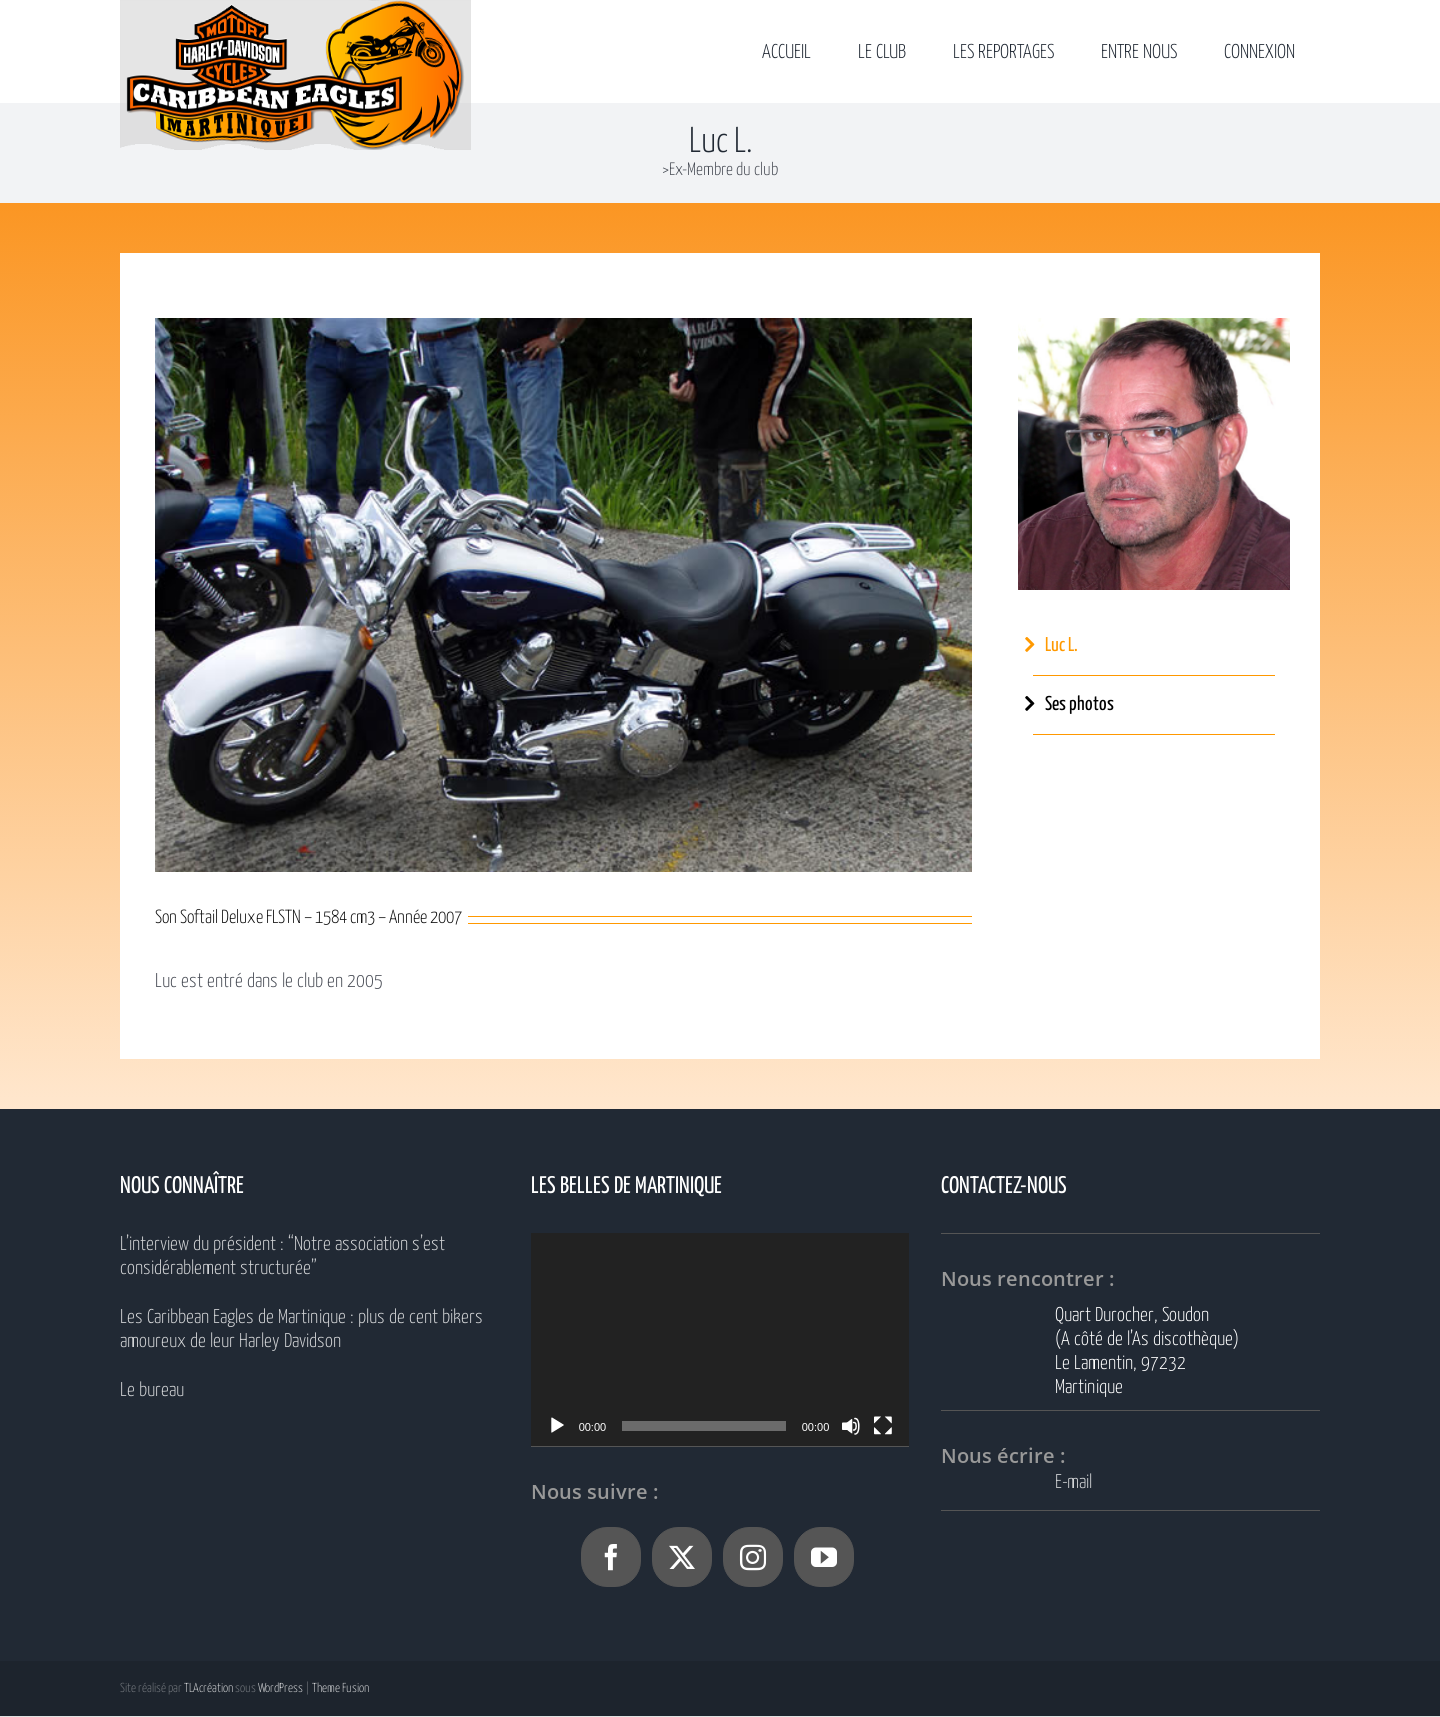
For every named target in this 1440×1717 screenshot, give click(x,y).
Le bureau (152, 1390)
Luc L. (1061, 645)
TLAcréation (208, 1688)
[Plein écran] (883, 1426)
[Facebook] (611, 1557)
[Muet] (851, 1426)
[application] (720, 1339)
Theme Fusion (340, 1688)
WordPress (280, 1688)
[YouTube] (824, 1557)
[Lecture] (557, 1426)
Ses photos (1079, 704)
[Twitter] (682, 1557)
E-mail (1073, 1482)
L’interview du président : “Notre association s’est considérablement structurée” (282, 1256)
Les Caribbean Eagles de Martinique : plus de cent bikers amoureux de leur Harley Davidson (301, 1329)
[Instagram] (753, 1557)
